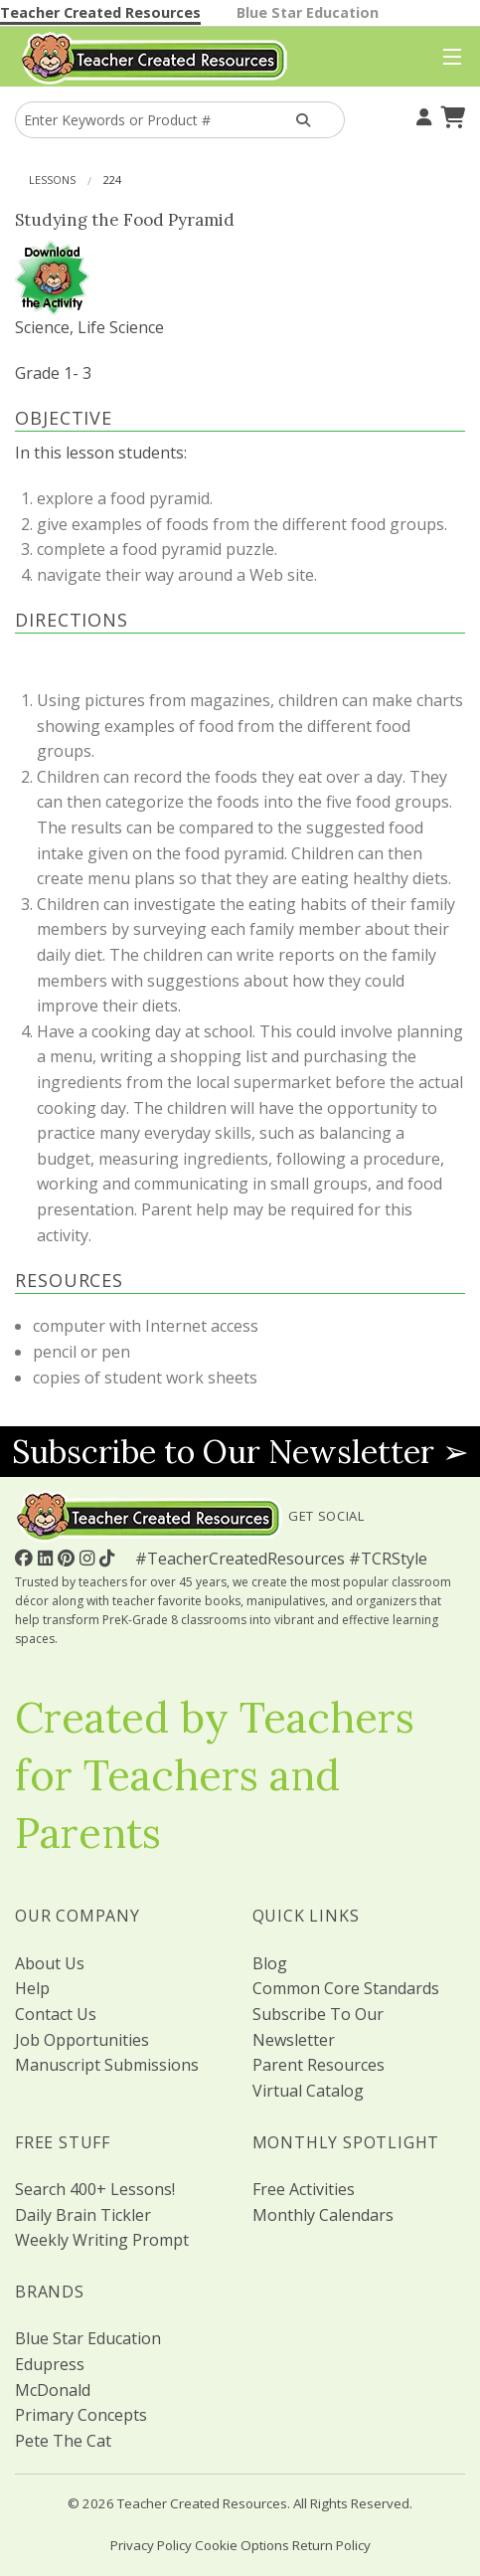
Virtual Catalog (308, 2091)
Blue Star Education (308, 12)
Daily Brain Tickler (83, 2215)
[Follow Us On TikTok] (109, 1557)
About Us (49, 1963)
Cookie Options (242, 2545)
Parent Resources (318, 2065)
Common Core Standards (345, 1988)
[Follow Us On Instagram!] (89, 1557)
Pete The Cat (63, 2441)
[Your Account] (421, 114)
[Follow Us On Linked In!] (48, 1557)
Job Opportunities (82, 2040)
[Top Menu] (447, 58)
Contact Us (55, 2014)
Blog (269, 1963)
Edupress (49, 2364)
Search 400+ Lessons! (95, 2189)
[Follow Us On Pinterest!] (69, 1557)
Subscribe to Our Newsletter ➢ (240, 1451)
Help (32, 1988)
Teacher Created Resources (100, 12)
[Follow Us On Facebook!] (26, 1557)
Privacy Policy (151, 2545)
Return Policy (331, 2545)
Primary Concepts (81, 2415)
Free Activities (303, 2189)
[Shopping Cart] (450, 114)
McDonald (52, 2390)
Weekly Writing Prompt (102, 2240)
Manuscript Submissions (107, 2065)
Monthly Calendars (323, 2215)
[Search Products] (303, 119)
